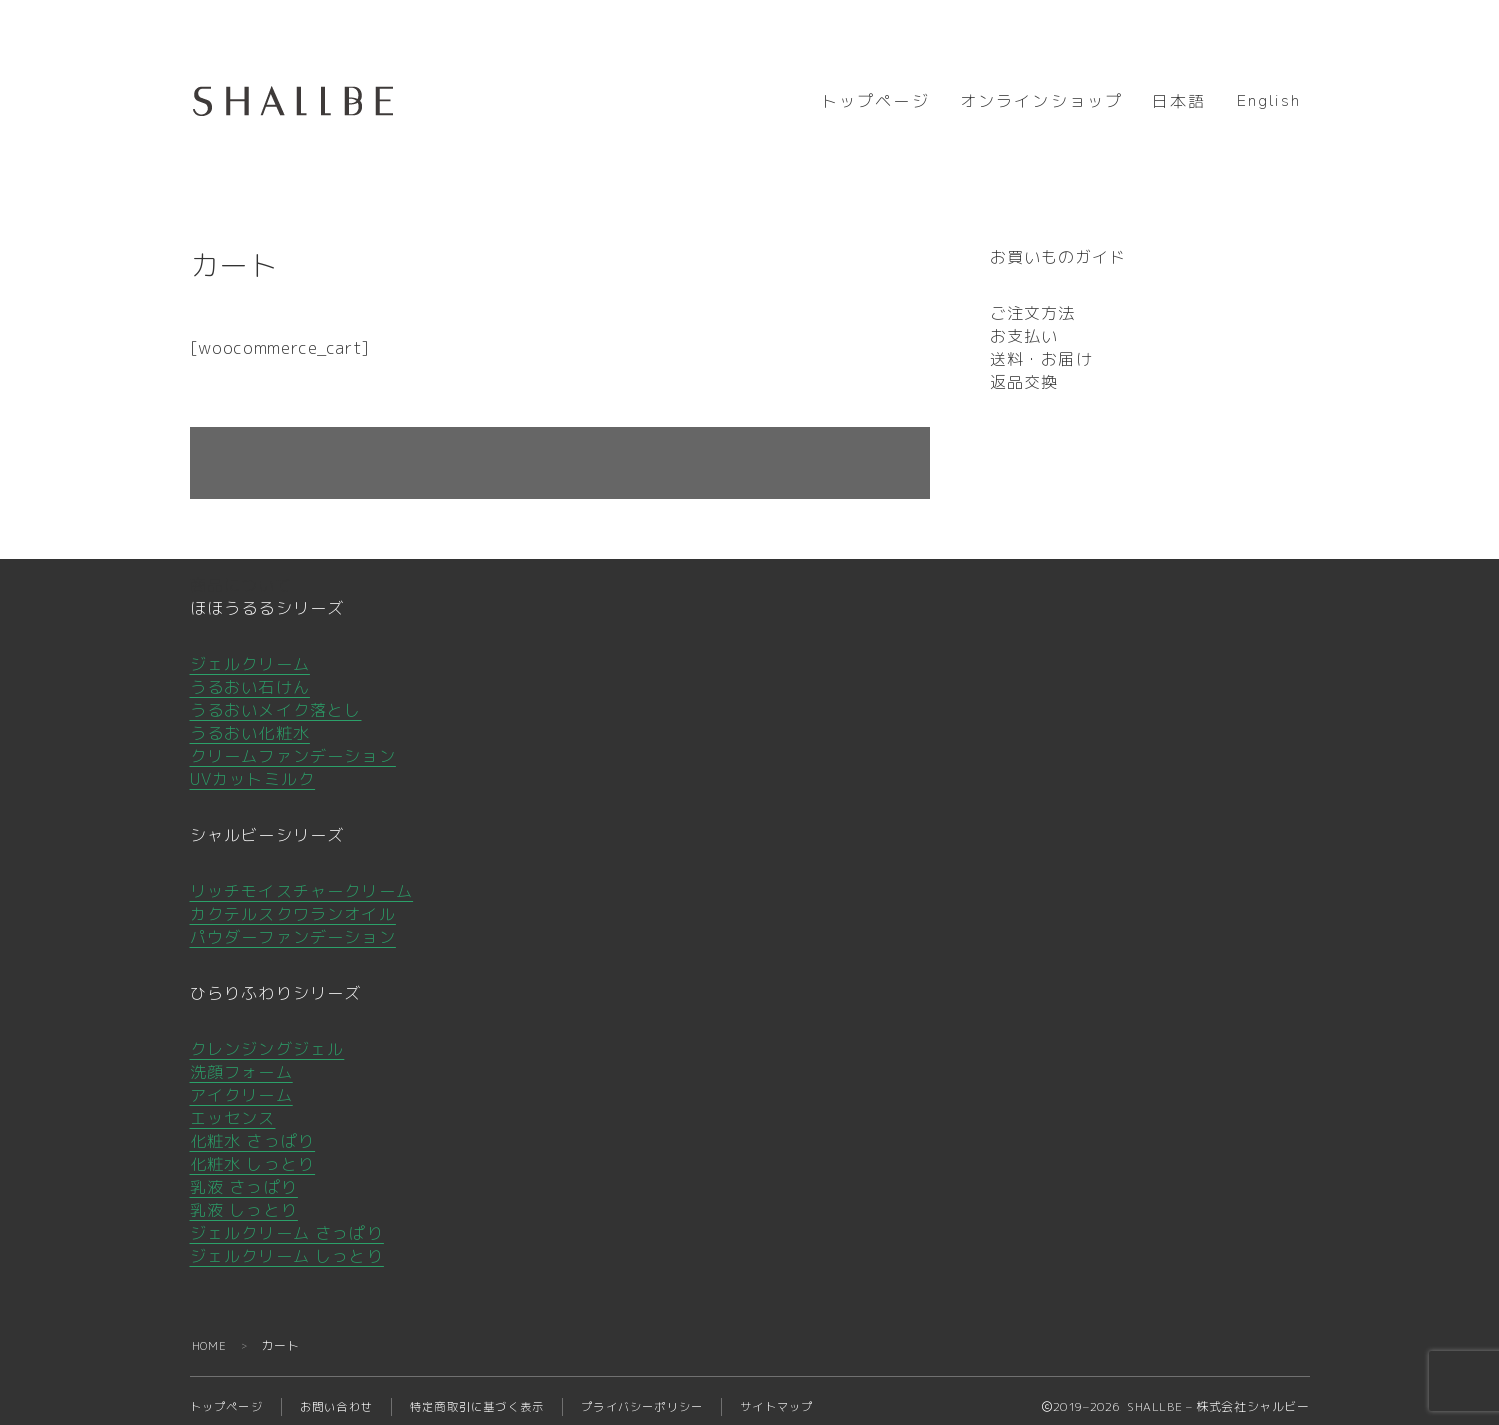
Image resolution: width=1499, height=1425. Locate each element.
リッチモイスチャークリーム (302, 879)
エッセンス (233, 1106)
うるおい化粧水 (250, 721)
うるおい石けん (250, 675)
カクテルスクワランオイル (293, 902)
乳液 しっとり (244, 1198)
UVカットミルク (253, 767)
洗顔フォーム (241, 1060)
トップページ (875, 102)
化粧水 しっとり (253, 1152)
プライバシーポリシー (670, 1394)
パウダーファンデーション (293, 925)
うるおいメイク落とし (276, 698)
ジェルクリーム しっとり (287, 1244)
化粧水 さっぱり (253, 1129)
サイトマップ (812, 1394)
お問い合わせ (345, 1394)
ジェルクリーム (250, 652)
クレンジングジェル (267, 1037)
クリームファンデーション (293, 744)
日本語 (1179, 102)
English (1269, 101)
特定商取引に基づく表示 (494, 1394)
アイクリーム (241, 1083)
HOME (211, 1333)
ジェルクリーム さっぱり (287, 1221)
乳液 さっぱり (244, 1175)
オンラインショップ (1041, 102)
